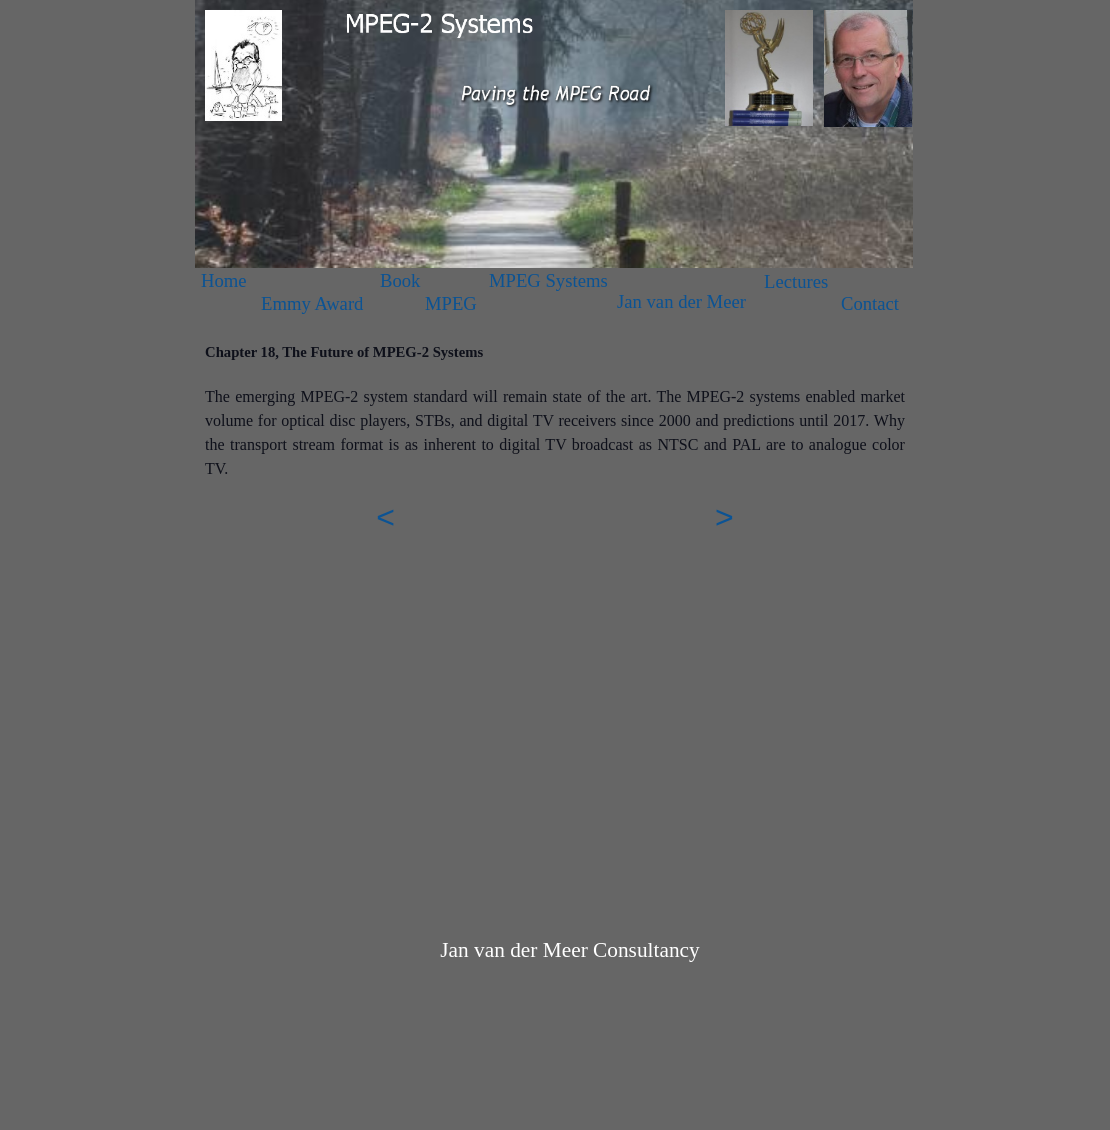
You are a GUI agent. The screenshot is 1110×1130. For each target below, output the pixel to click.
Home (224, 280)
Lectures (796, 281)
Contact (870, 303)
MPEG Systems (548, 280)
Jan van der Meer (681, 301)
